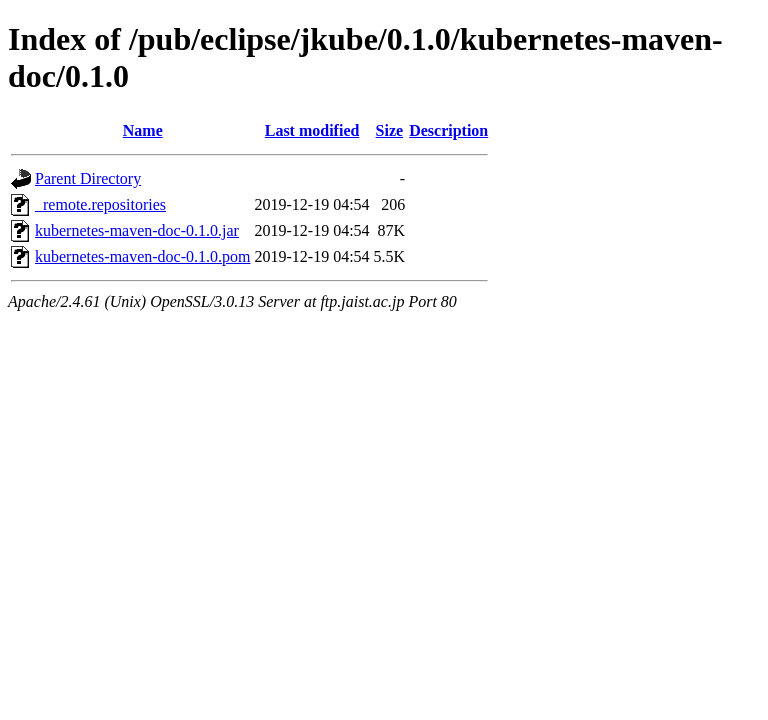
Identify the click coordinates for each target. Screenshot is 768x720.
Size (390, 130)
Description (448, 130)
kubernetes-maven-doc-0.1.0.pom (142, 256)
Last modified (312, 130)
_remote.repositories (100, 204)
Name (143, 130)
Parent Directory (88, 178)
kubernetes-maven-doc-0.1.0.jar (137, 230)
